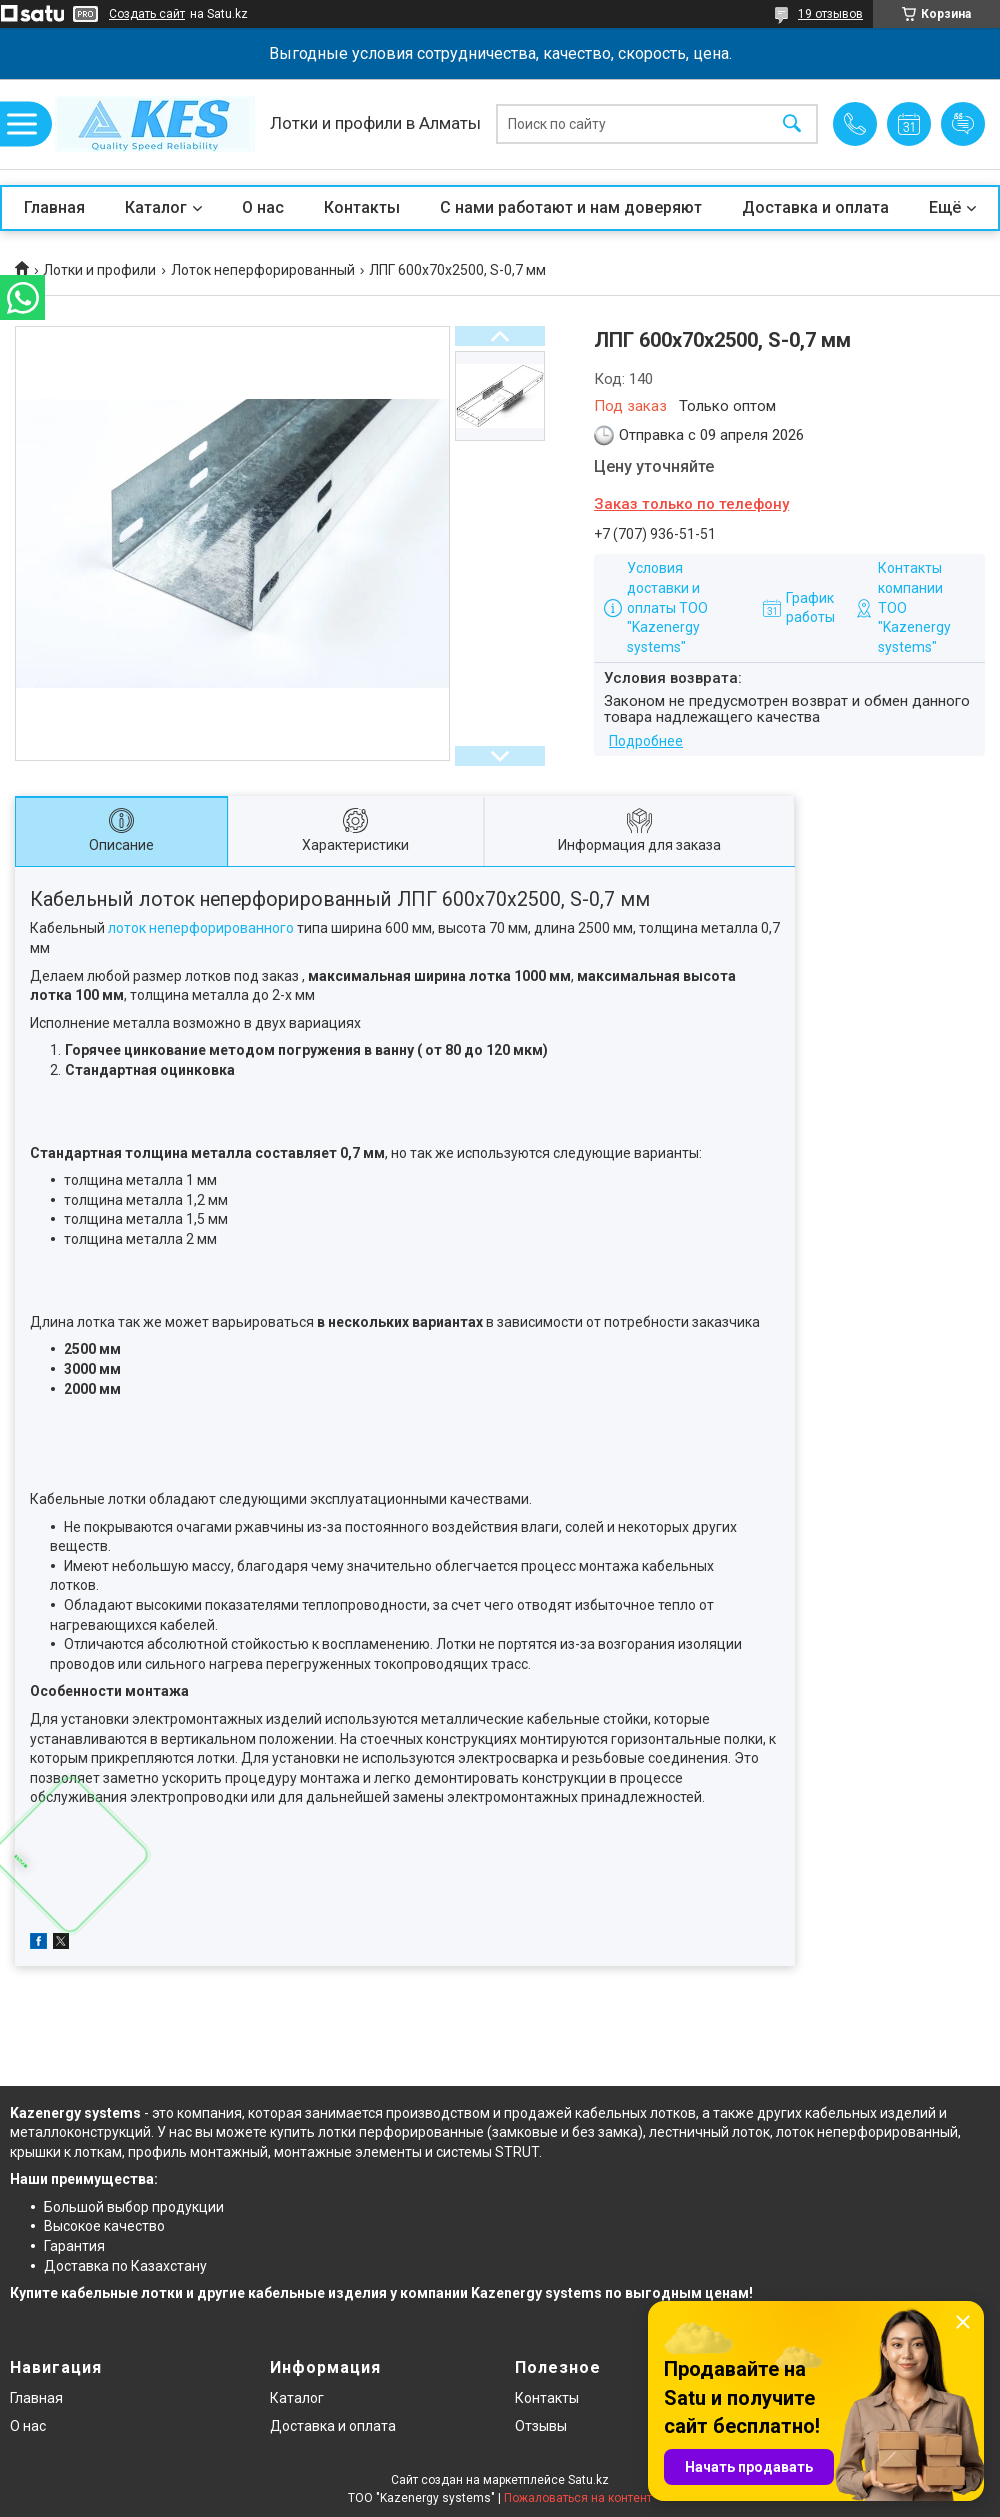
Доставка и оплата (815, 207)
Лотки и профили (99, 270)
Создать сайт (147, 14)
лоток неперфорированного (201, 928)
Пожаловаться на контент (578, 2498)
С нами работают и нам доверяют (571, 207)
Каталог (156, 207)
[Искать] (792, 124)
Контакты (362, 207)
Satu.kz (588, 2480)
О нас (263, 207)
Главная (54, 207)
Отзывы (541, 2426)
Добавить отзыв (963, 124)
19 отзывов (830, 14)
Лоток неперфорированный (263, 270)
